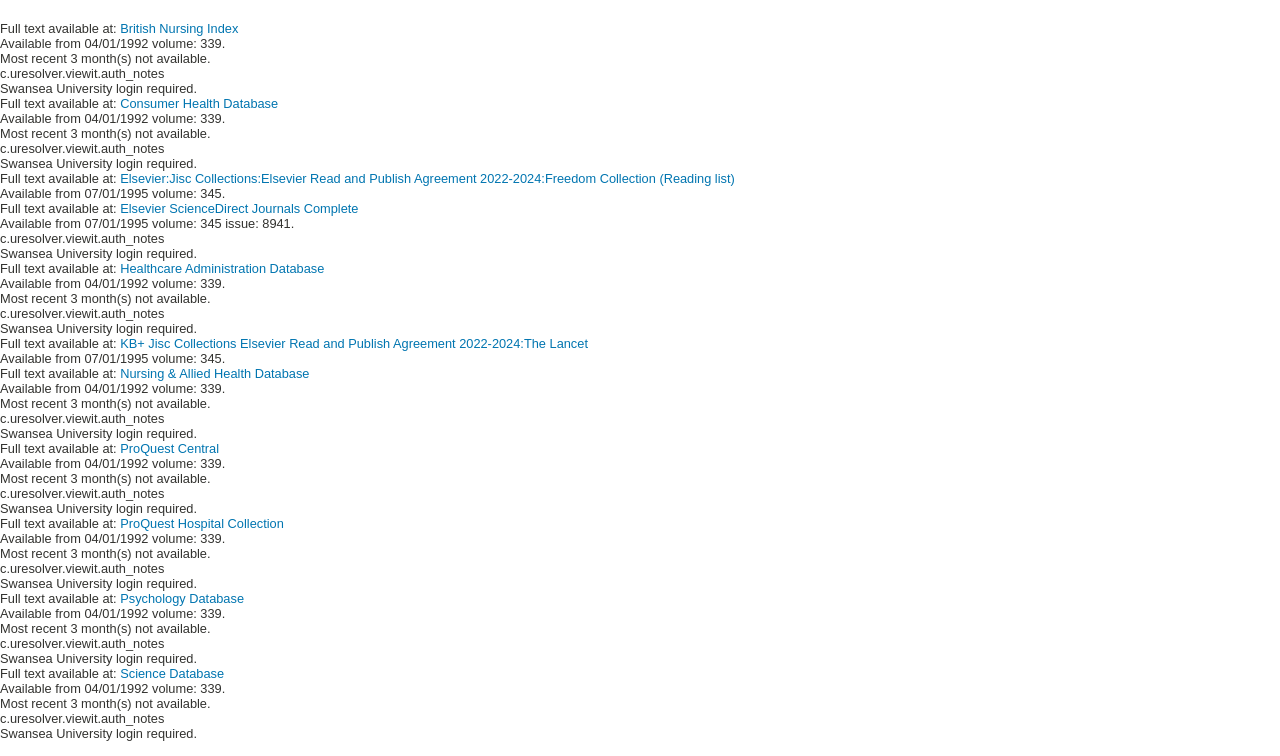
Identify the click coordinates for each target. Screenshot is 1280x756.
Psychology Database (182, 598)
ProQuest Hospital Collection (202, 523)
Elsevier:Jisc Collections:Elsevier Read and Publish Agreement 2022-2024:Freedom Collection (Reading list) (427, 178)
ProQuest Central (169, 448)
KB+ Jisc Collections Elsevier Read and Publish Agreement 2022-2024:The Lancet (354, 343)
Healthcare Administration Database (222, 268)
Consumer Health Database (199, 103)
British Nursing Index (179, 28)
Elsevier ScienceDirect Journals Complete (239, 208)
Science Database (172, 673)
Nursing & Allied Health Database (214, 373)
